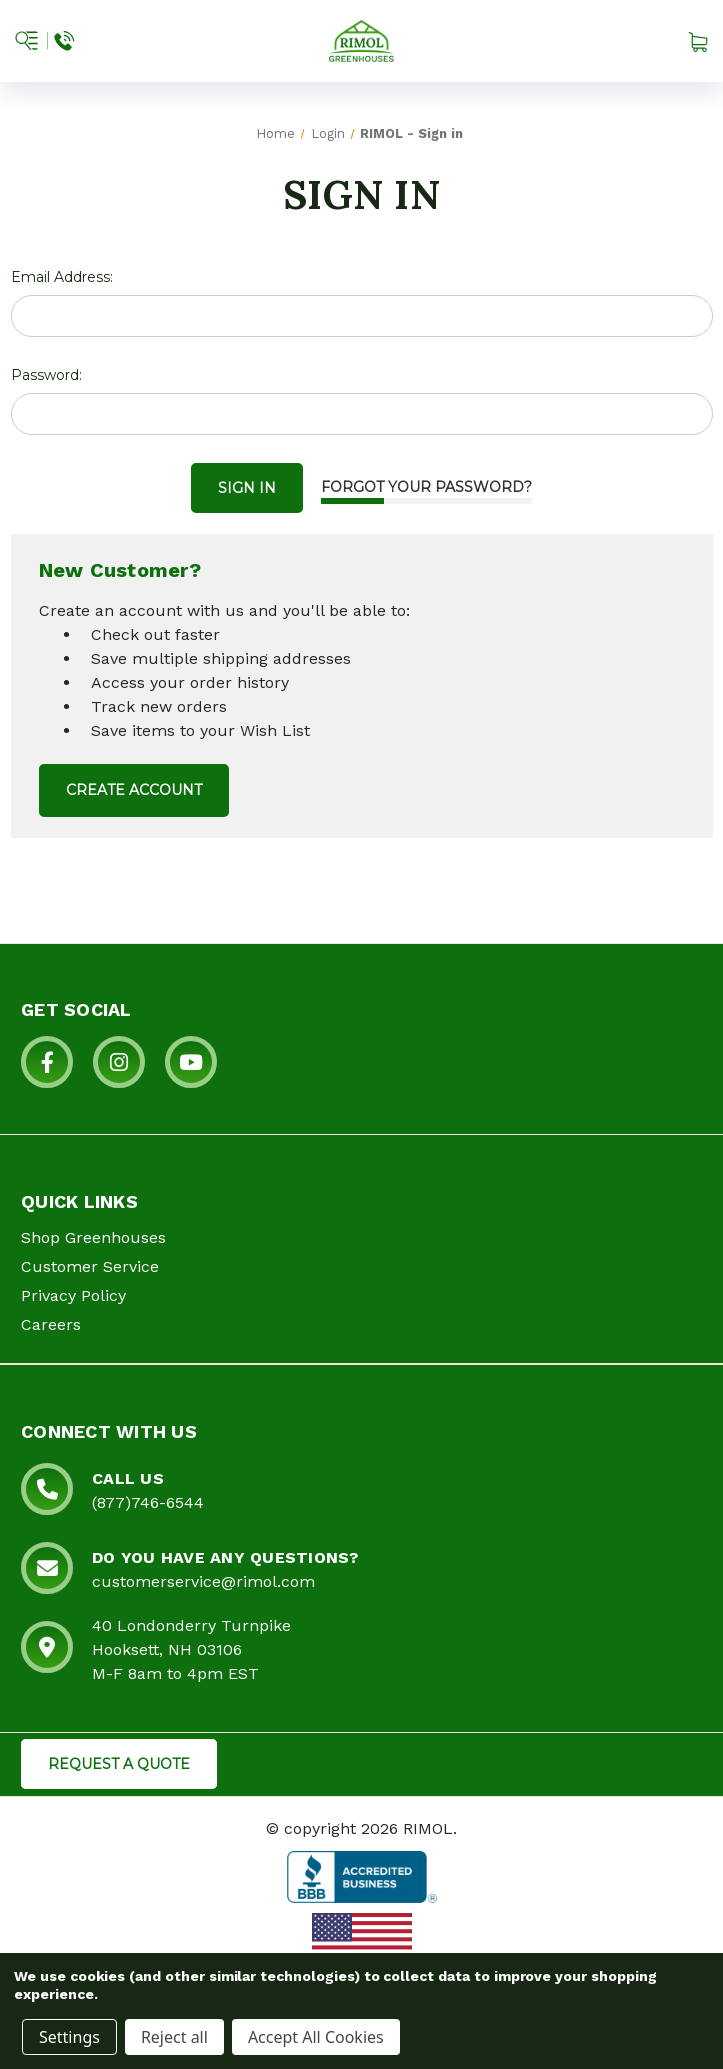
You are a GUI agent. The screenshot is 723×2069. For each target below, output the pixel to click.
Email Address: (62, 277)
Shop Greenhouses (93, 1237)
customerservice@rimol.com (203, 1581)
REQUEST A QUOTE (119, 1764)
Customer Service (90, 1266)
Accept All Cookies (316, 2037)
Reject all (174, 2037)
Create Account (134, 790)
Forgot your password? (426, 487)
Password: (46, 375)
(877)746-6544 (148, 1502)
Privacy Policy (73, 1295)
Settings (69, 2037)
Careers (51, 1324)
